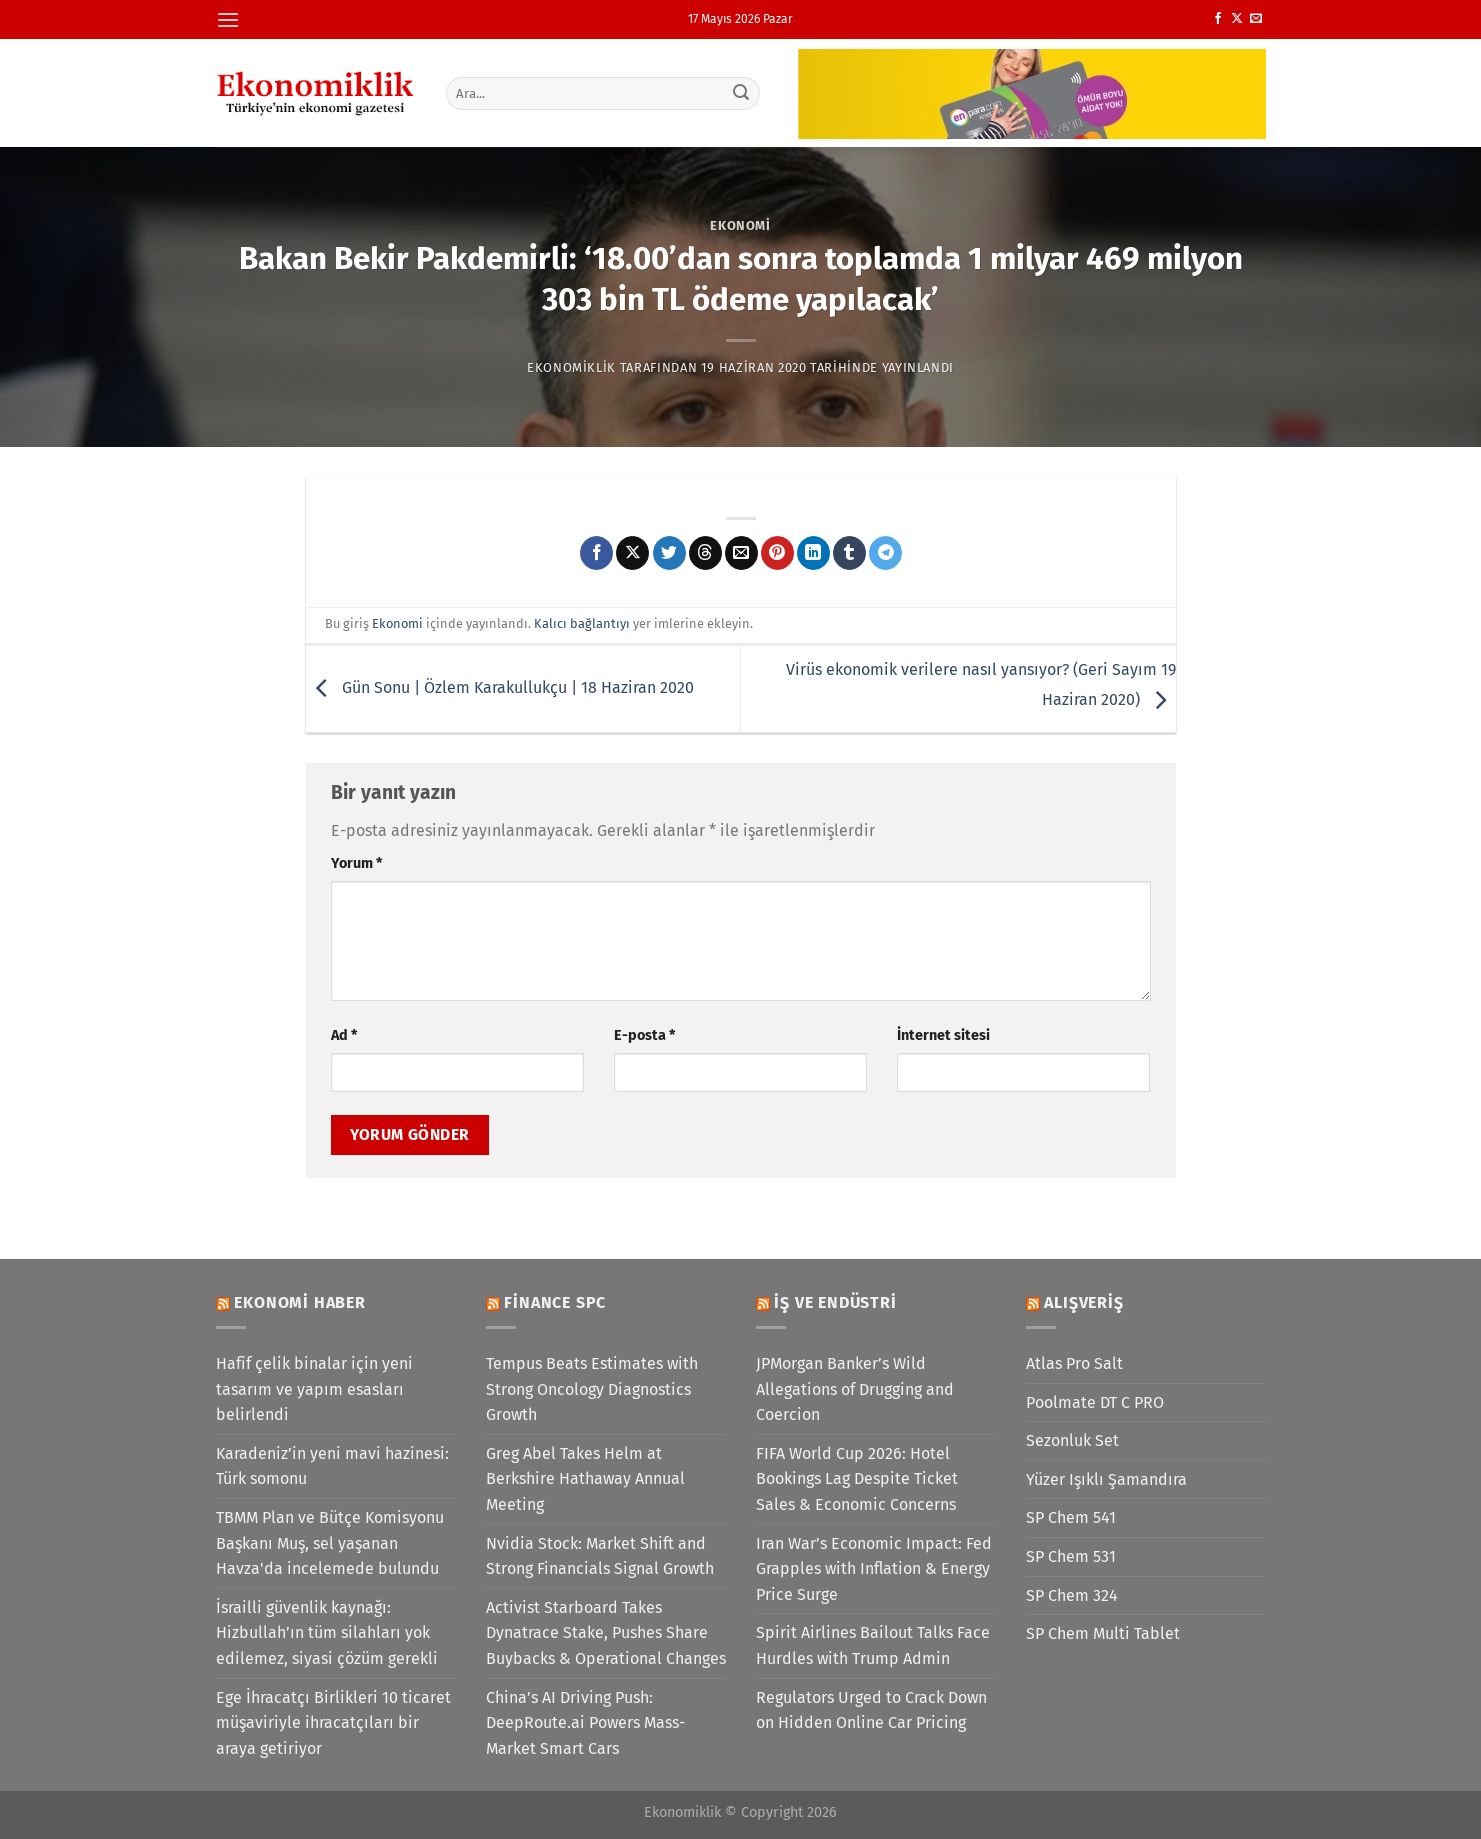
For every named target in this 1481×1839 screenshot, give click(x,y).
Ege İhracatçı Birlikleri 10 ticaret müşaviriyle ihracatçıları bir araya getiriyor (333, 1723)
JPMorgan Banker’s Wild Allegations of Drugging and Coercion (855, 1389)
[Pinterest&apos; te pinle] (777, 553)
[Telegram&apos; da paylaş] (885, 553)
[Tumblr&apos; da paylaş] (849, 553)
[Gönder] (741, 93)
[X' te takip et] (1237, 19)
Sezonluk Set (1072, 1440)
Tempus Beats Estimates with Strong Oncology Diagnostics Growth (592, 1389)
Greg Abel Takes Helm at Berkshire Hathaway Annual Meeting (585, 1479)
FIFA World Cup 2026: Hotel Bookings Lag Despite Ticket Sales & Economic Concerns (857, 1479)
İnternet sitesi (943, 1035)
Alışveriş (1083, 1302)
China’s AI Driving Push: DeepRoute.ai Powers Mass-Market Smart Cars (585, 1723)
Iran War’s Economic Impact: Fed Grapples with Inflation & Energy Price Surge (874, 1569)
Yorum (356, 863)
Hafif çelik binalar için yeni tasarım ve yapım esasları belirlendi (314, 1389)
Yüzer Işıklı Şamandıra (1106, 1479)
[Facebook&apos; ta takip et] (1218, 19)
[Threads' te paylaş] (705, 553)
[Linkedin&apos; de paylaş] (813, 553)
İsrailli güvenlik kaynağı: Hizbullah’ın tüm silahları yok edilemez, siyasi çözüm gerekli (327, 1633)
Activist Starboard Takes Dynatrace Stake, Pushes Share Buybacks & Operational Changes (606, 1633)
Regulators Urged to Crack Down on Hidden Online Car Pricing (871, 1710)
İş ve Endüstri (835, 1302)
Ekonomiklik (571, 367)
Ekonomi (740, 225)
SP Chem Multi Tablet (1103, 1633)
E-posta (644, 1035)
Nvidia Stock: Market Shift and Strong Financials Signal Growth (600, 1556)
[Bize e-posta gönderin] (1256, 19)
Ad (344, 1035)
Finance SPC (555, 1302)
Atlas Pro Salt (1074, 1363)
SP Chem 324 (1072, 1595)
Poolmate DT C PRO (1095, 1402)
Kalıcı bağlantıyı (582, 623)
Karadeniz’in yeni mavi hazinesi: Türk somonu (332, 1466)
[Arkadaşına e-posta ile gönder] (741, 553)
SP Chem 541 (1071, 1517)
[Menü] (228, 19)
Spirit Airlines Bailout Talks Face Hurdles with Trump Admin (873, 1645)
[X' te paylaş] (632, 553)
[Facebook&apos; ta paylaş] (596, 553)
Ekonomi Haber (299, 1302)
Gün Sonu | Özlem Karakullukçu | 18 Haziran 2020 (500, 687)
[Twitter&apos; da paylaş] (669, 553)
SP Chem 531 (1071, 1556)
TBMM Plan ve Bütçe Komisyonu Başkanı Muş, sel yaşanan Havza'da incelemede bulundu (330, 1543)
